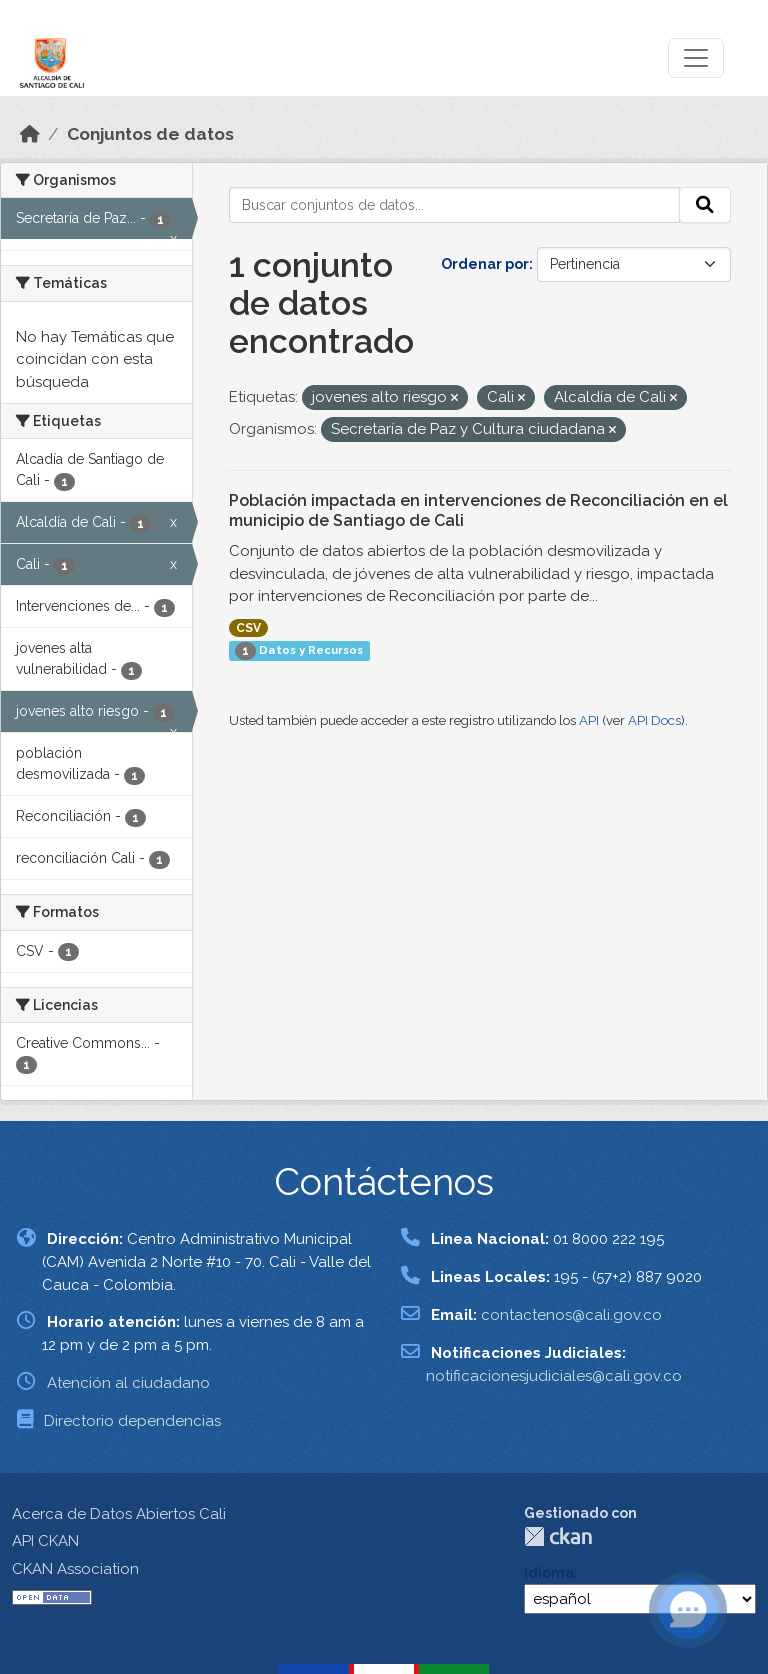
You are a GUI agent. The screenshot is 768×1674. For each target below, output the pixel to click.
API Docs (654, 720)
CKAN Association (75, 1569)
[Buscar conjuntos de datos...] (455, 205)
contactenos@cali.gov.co (571, 1315)
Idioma (549, 1573)
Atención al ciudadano (128, 1383)
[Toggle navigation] (696, 58)
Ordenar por (485, 264)
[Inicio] (30, 134)
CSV (248, 628)
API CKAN (45, 1541)
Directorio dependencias (132, 1421)
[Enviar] (705, 205)
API (589, 720)
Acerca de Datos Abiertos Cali (119, 1514)
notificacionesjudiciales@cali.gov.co (554, 1376)
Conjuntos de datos (150, 134)
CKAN (558, 1536)
